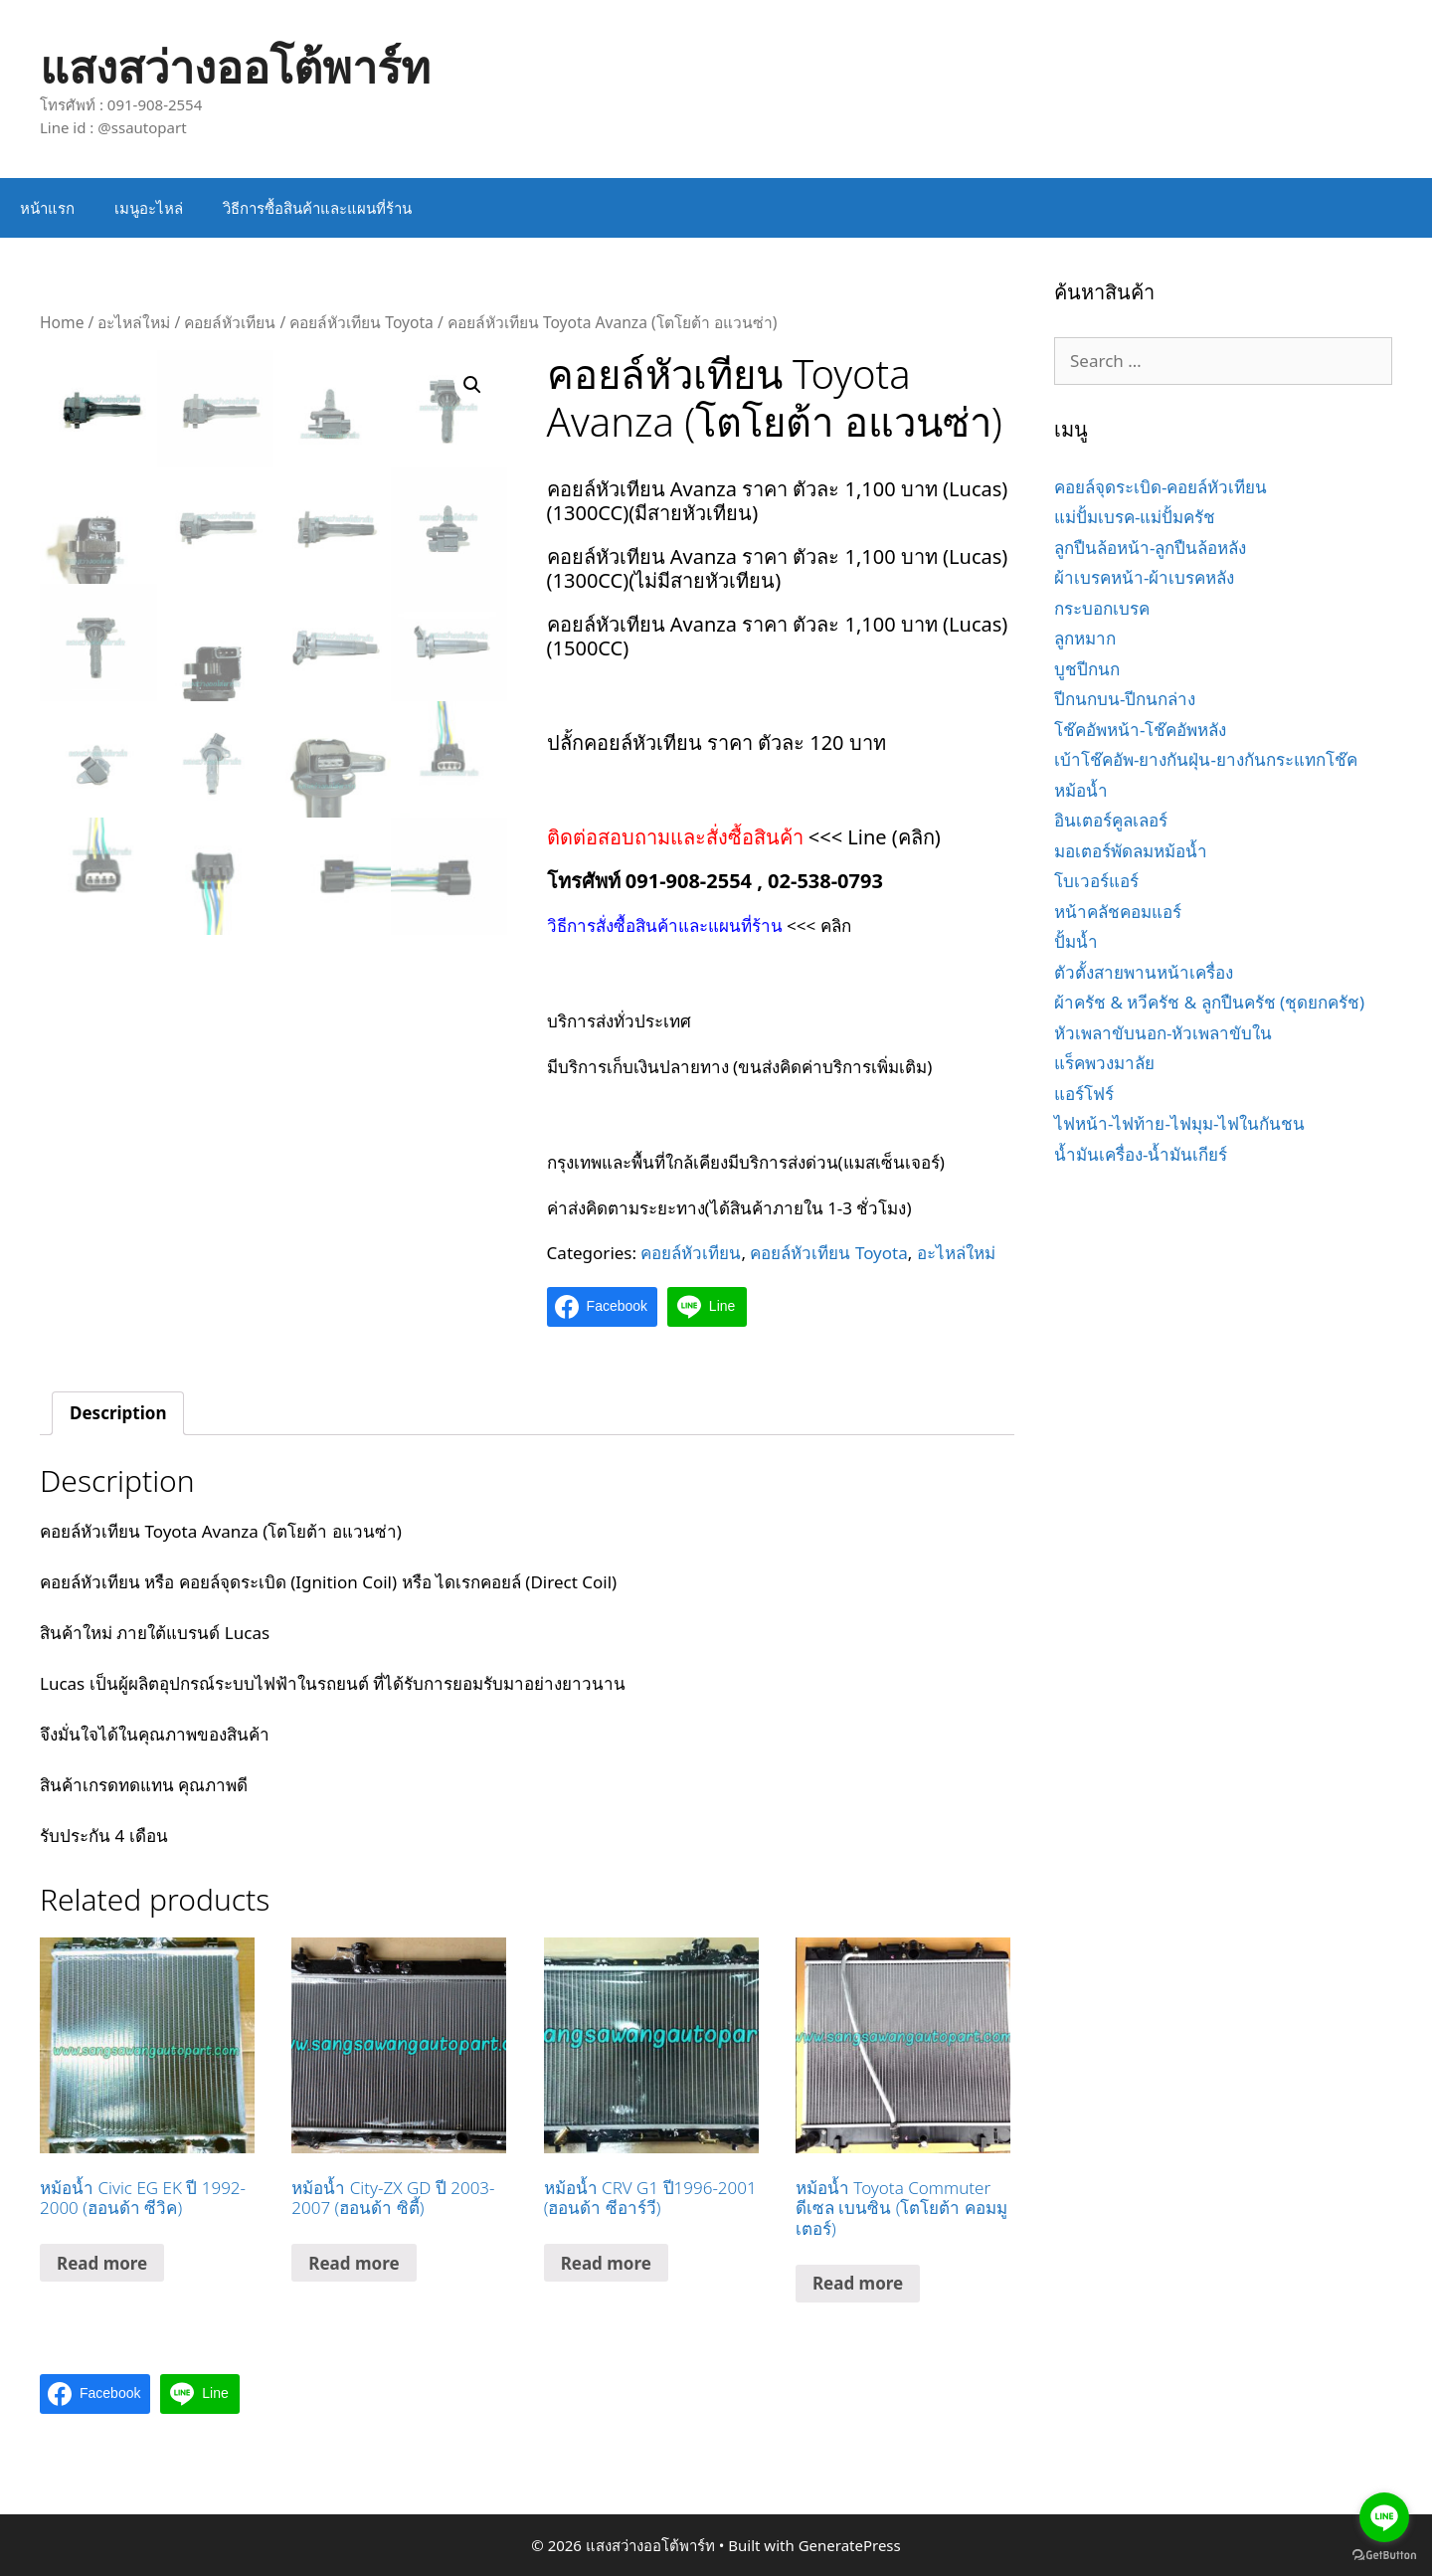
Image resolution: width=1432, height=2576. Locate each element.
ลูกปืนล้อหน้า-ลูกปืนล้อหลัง (1150, 547)
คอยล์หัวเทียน (229, 322)
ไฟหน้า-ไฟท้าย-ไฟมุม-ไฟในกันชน (1179, 1123)
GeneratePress (850, 2545)
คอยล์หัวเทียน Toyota (361, 322)
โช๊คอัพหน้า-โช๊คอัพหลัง (1140, 729)
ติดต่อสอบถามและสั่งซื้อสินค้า (677, 837)
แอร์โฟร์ (1084, 1093)
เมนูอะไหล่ (148, 208)
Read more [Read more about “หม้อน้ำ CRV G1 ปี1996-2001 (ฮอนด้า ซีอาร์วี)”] (606, 2263)
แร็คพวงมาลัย (1104, 1062)
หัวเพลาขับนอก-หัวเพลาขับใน (1163, 1032)
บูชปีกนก (1087, 668)
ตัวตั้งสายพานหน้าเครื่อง (1143, 972)
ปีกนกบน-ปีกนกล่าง (1124, 698)
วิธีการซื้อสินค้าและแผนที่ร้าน (317, 208)
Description (118, 1412)
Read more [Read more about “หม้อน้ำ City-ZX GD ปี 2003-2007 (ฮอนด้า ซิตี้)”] (353, 2263)
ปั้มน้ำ (1076, 941)
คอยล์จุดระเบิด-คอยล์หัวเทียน (1160, 486)
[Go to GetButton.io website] (1384, 2555)
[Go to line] (1384, 2517)
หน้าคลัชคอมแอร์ (1117, 911)
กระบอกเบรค (1102, 608)
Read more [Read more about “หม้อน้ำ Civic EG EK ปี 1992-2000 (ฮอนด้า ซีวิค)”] (102, 2263)
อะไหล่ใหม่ (133, 322)
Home (62, 322)
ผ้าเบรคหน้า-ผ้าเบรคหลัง (1144, 577)
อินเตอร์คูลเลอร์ (1110, 820)
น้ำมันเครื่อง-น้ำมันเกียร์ (1140, 1154)
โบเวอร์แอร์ (1096, 880)
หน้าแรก (47, 208)
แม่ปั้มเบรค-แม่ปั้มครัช (1134, 516)
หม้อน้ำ (1081, 790)
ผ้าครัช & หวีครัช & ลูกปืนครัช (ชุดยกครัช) (1209, 1002)
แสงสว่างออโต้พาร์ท (235, 66)
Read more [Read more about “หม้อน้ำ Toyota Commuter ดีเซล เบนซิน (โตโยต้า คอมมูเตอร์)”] (857, 2283)
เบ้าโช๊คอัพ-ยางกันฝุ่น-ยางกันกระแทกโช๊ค (1205, 759)
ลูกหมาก (1085, 638)
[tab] (118, 1413)
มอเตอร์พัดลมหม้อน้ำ (1130, 850)
